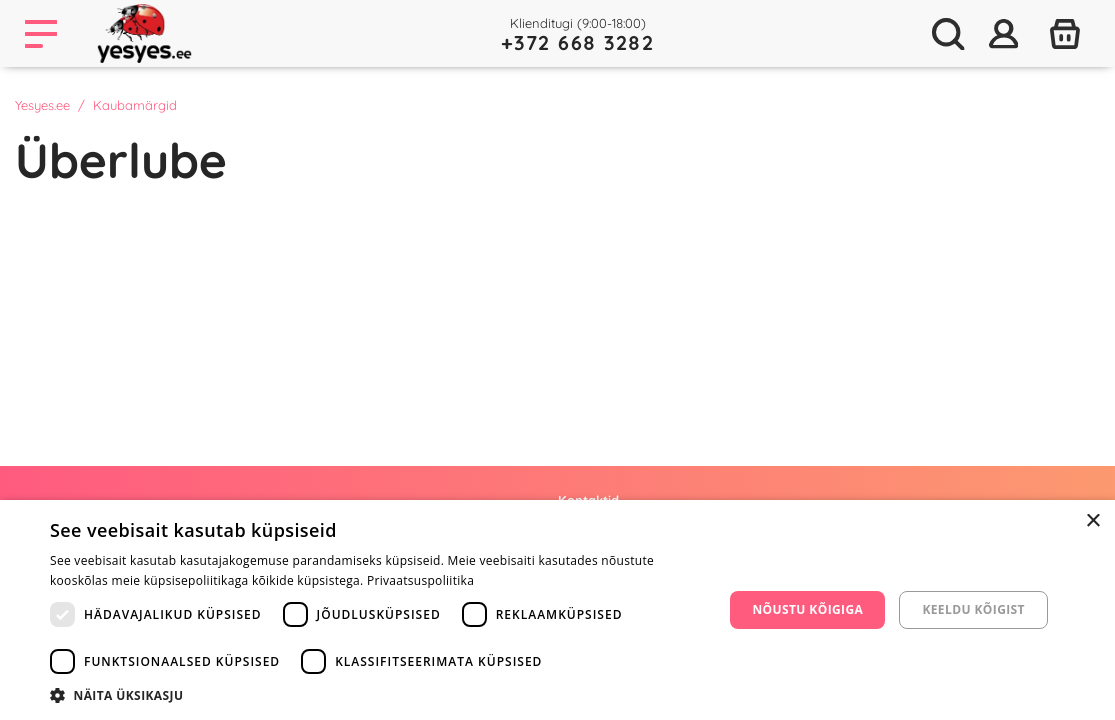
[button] (376, 695)
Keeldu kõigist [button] (973, 609)
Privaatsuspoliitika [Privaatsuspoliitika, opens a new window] (420, 580)
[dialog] (557, 610)
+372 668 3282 (578, 42)
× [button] (1092, 521)
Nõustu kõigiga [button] (807, 609)
